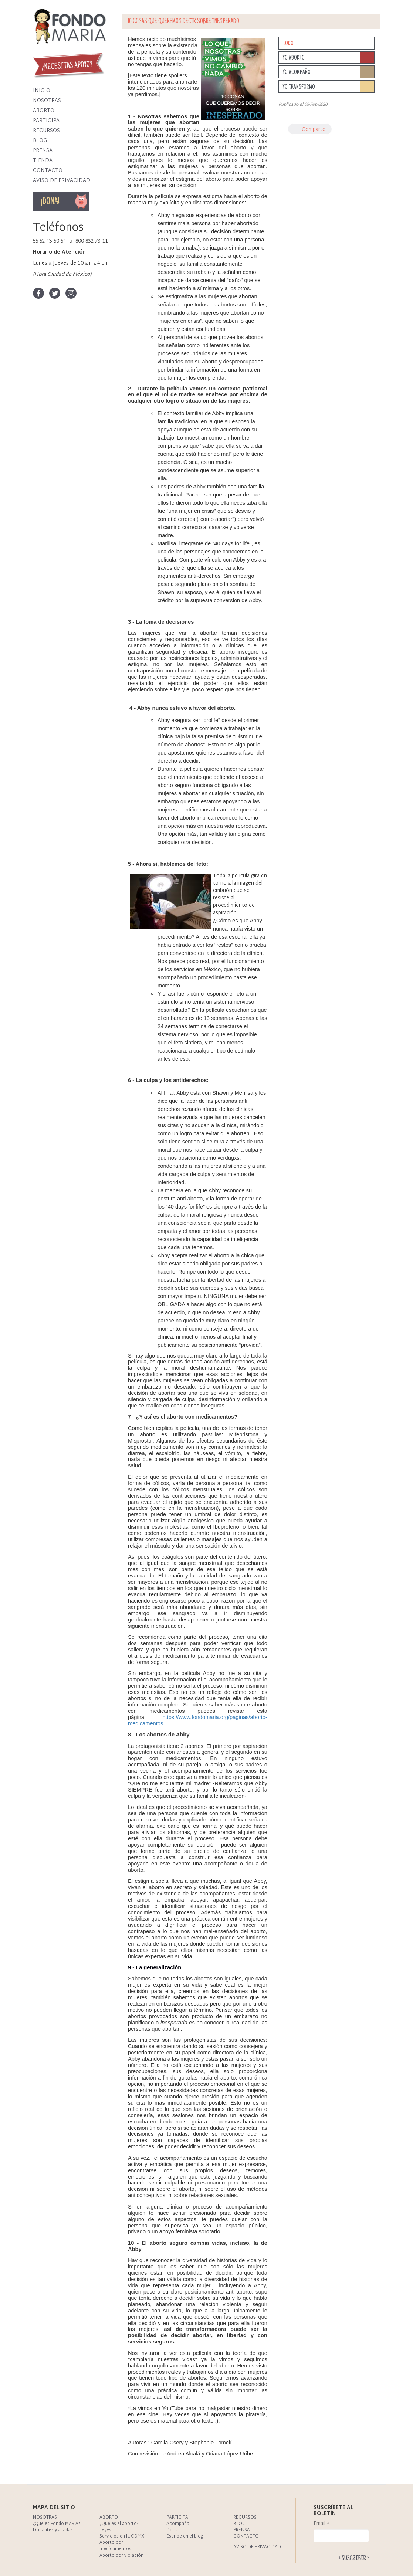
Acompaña (177, 2524)
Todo (288, 43)
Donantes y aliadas (53, 2530)
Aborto (43, 110)
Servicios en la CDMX (121, 2536)
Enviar (354, 2557)
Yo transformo (299, 87)
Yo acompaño (297, 72)
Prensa (43, 150)
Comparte (313, 129)
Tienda (43, 160)
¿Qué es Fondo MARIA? (56, 2524)
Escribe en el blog (184, 2536)
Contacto (47, 170)
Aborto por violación (121, 2556)
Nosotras (47, 100)
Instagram (71, 293)
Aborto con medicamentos (115, 2546)
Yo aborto (294, 58)
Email (321, 2524)
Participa (46, 120)
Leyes (105, 2530)
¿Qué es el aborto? (119, 2524)
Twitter (54, 293)
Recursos (46, 130)
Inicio (41, 90)
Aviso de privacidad (61, 180)
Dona (72, 201)
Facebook (38, 293)
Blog (40, 140)
